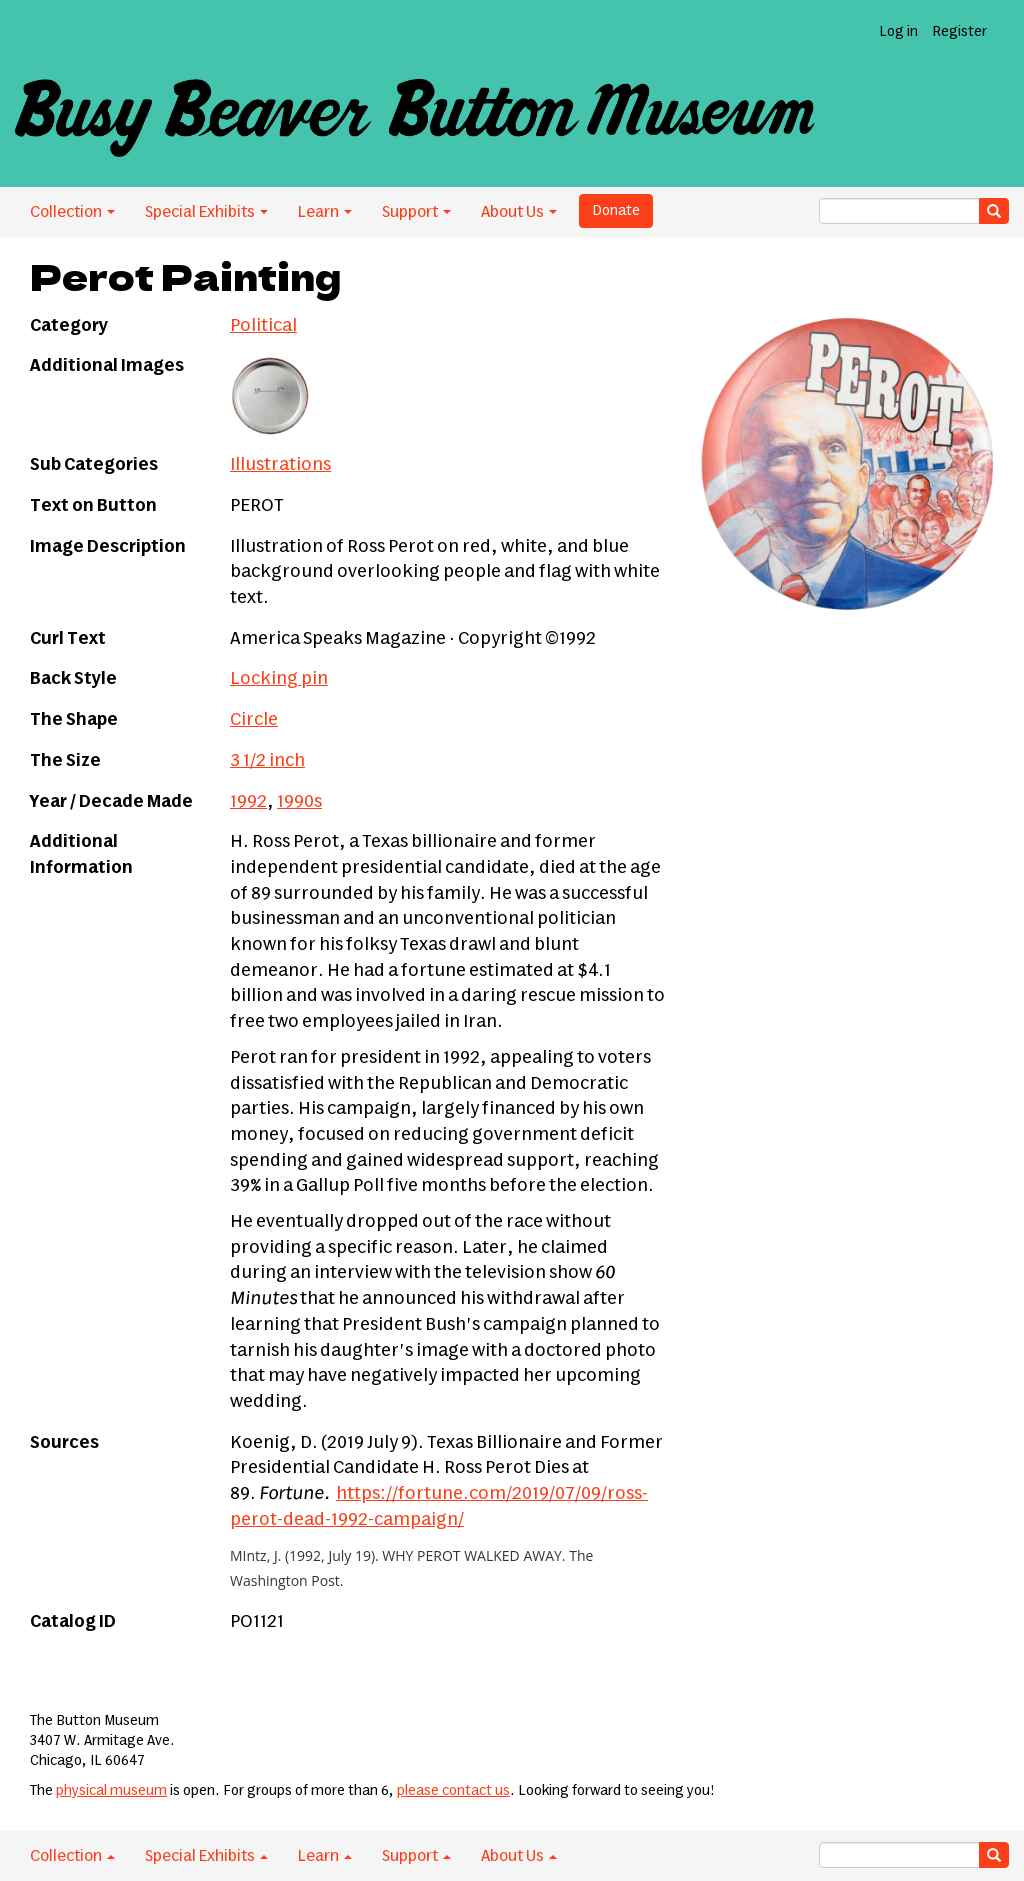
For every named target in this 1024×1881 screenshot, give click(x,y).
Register (959, 32)
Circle (254, 720)
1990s (299, 802)
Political (263, 326)
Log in (898, 32)
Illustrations (280, 465)
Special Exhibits (206, 212)
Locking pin (279, 679)
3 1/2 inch (267, 761)
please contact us (453, 1791)
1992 (248, 802)
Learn (325, 212)
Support (416, 212)
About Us (519, 212)
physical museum (111, 1791)
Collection (72, 212)
